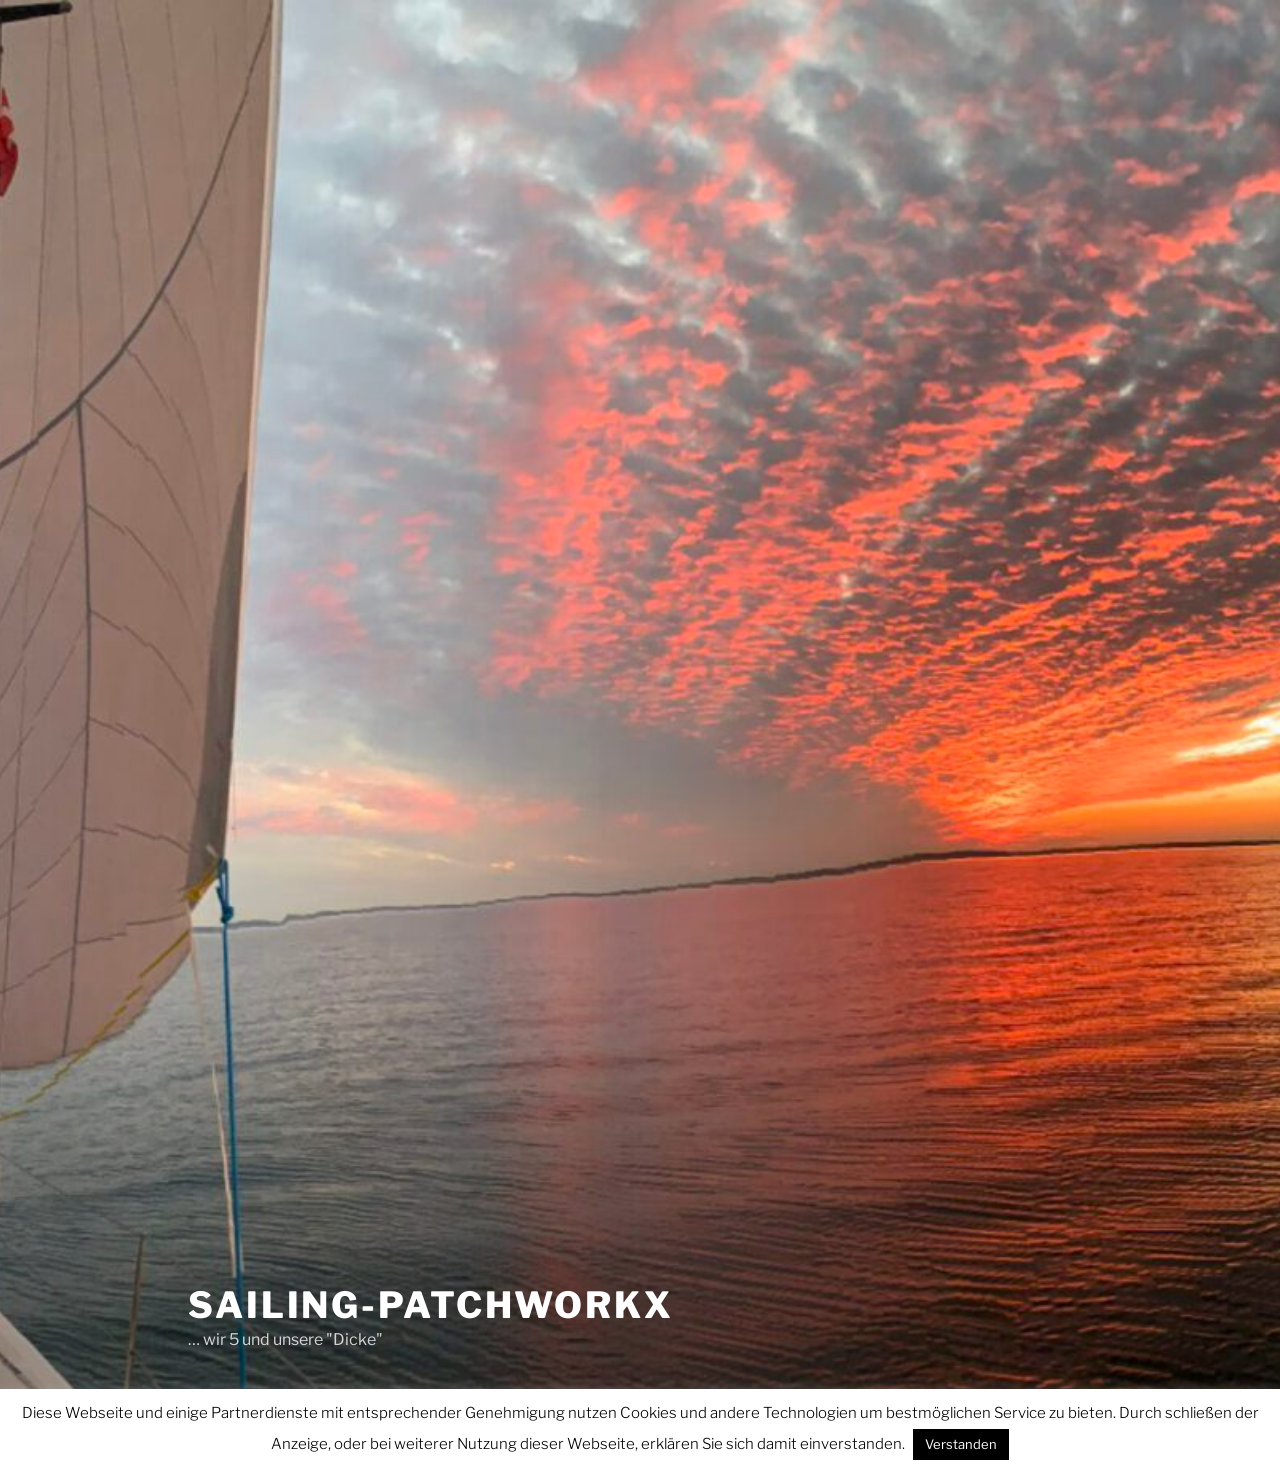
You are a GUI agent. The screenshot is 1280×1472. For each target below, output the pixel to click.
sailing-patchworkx (431, 1305)
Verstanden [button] (961, 1444)
